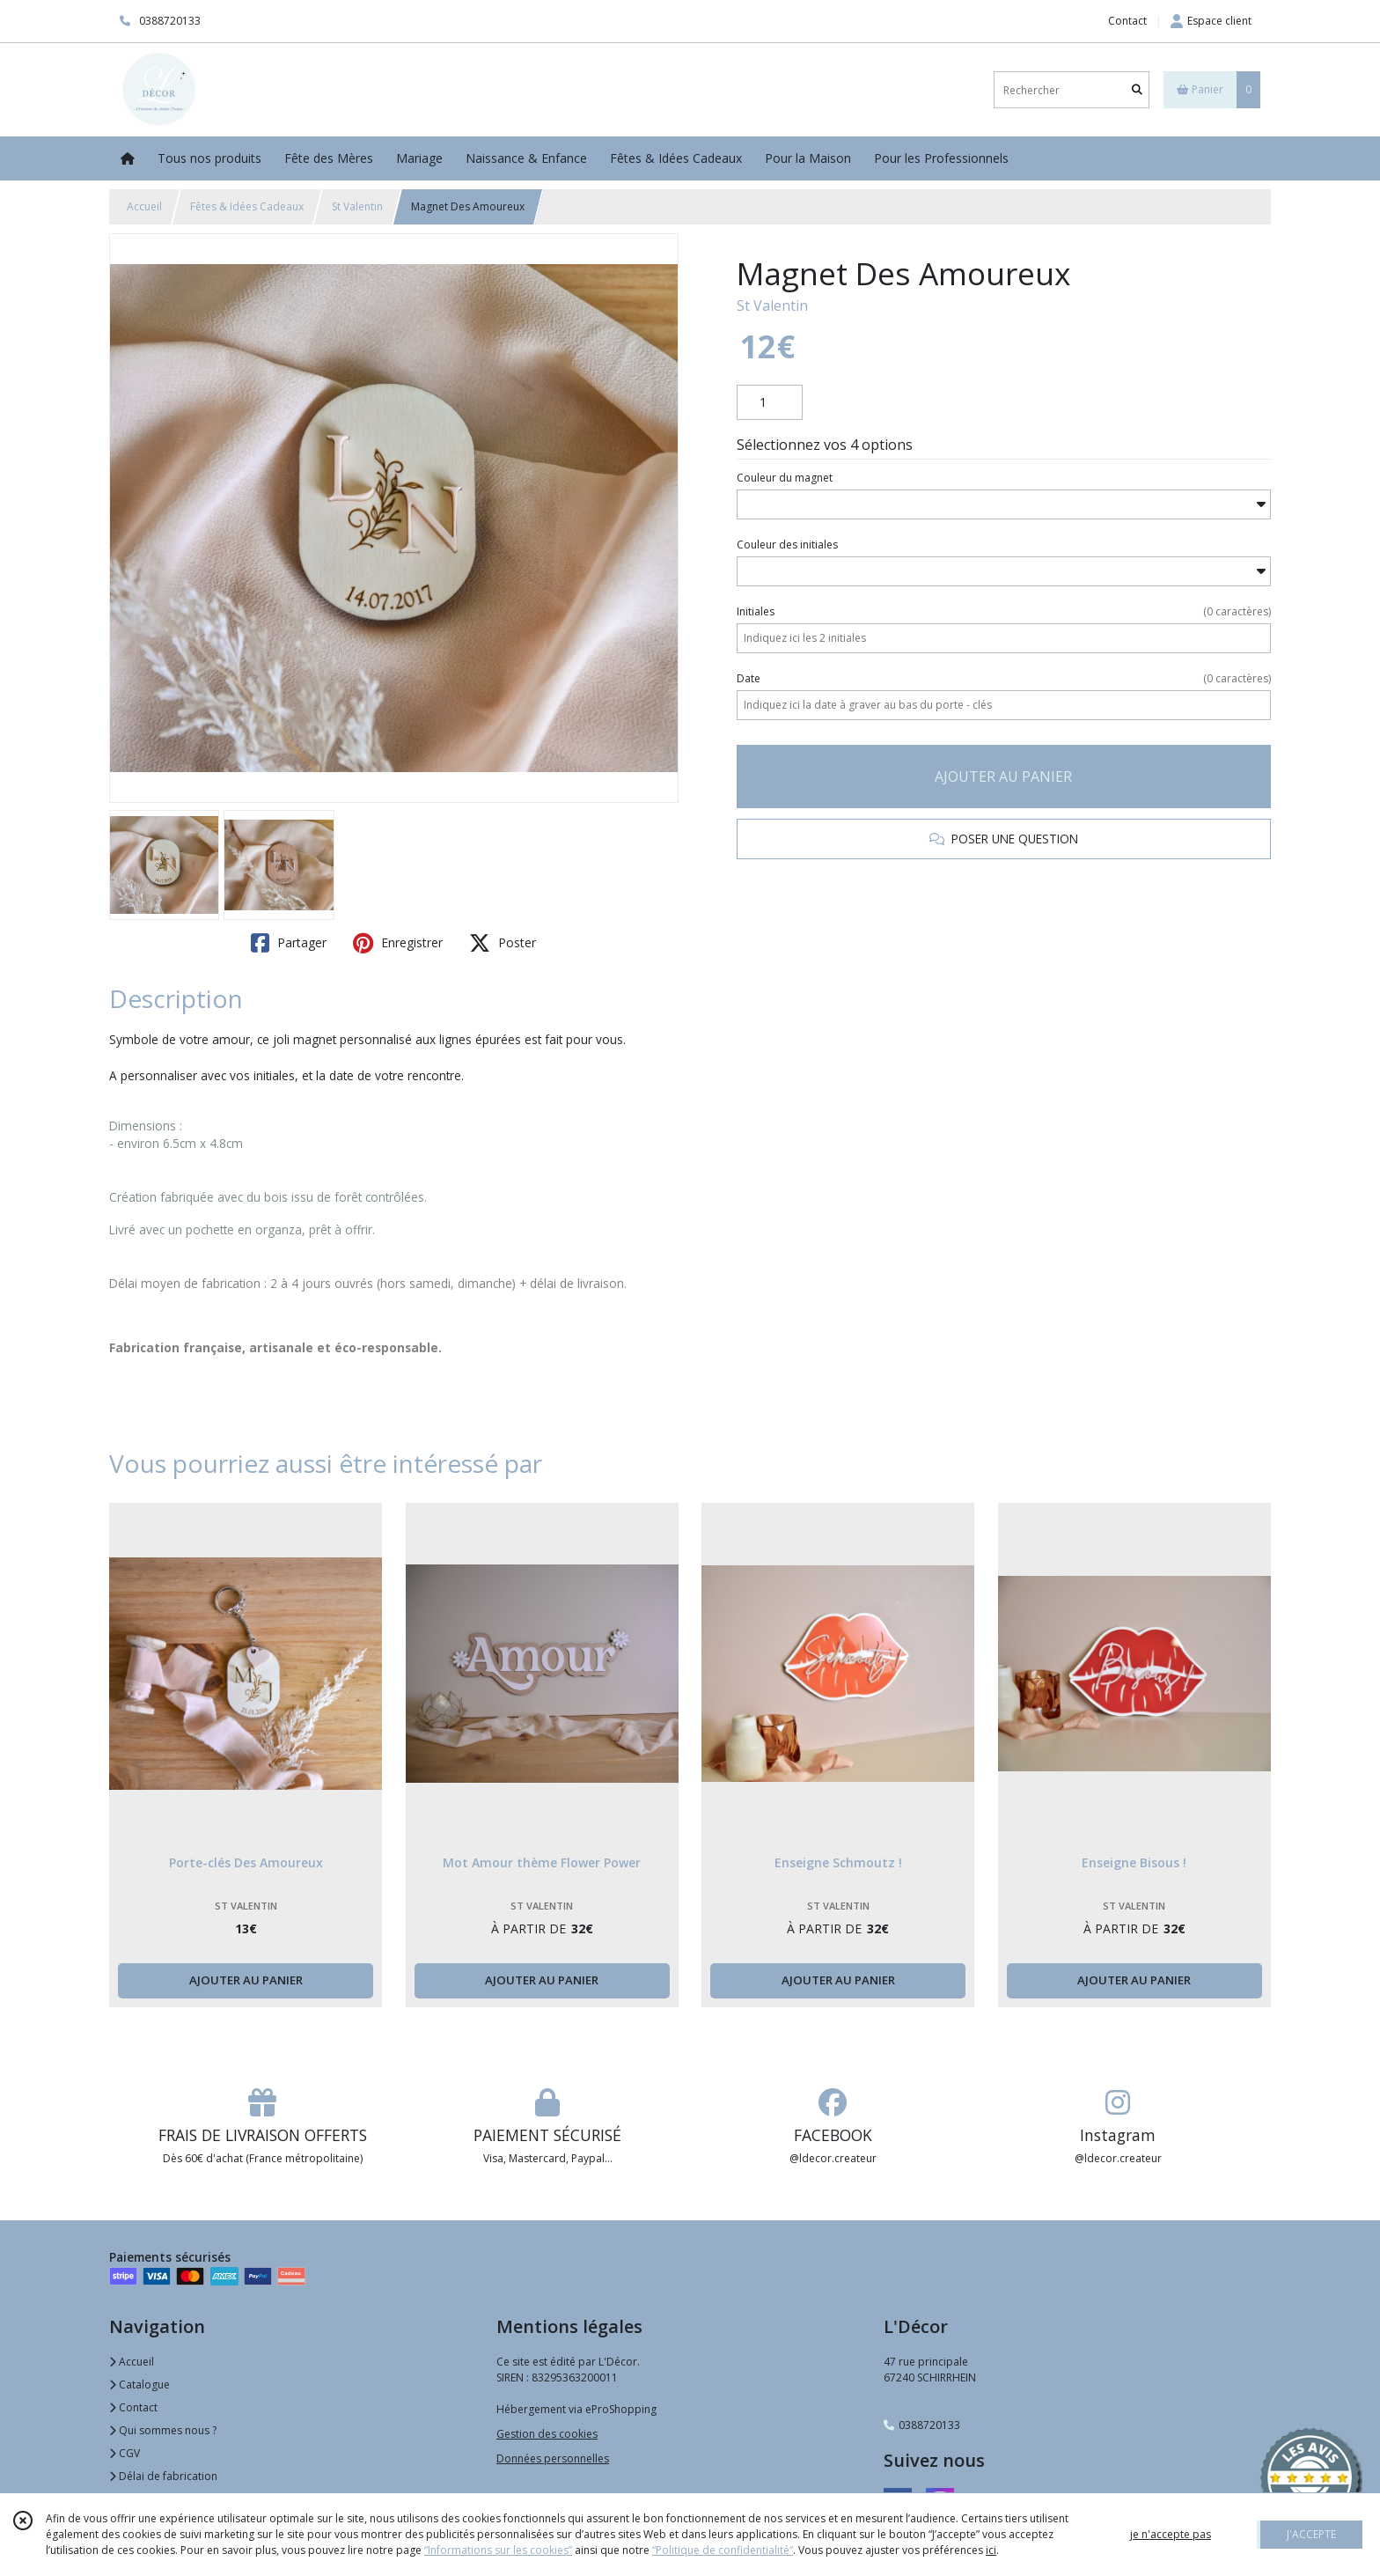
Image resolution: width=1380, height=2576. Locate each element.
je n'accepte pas (1170, 2534)
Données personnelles (552, 2458)
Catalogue (139, 2384)
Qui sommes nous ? (163, 2430)
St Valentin (357, 206)
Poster (502, 942)
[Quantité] (770, 402)
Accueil (144, 206)
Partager (289, 942)
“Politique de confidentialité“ (722, 2550)
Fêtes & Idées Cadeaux (247, 206)
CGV (124, 2453)
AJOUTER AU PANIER (1003, 776)
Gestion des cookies (547, 2433)
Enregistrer (398, 942)
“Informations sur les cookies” (498, 2550)
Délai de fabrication (163, 2476)
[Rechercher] (1137, 90)
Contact (1127, 20)
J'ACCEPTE (1311, 2534)
